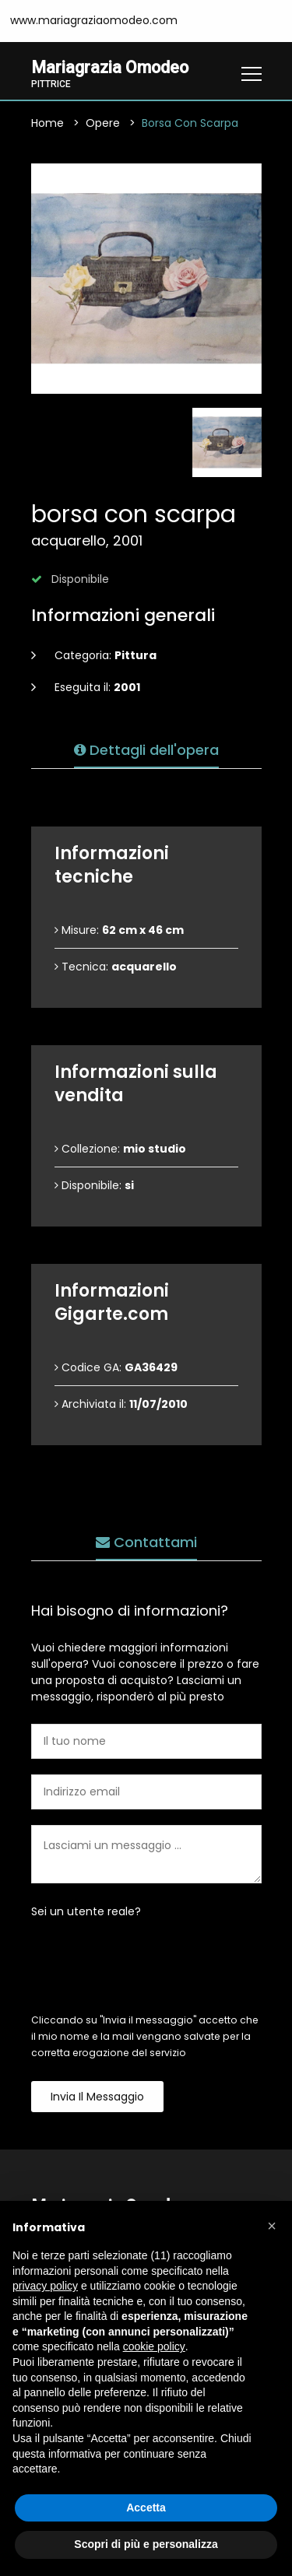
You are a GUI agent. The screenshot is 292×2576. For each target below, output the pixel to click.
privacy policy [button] (45, 2285)
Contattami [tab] (146, 1542)
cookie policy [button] (154, 2346)
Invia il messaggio (97, 2096)
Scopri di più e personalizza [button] (145, 2544)
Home (47, 123)
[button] (271, 2225)
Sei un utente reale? (86, 1911)
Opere (103, 123)
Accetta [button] (146, 2507)
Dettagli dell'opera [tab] (146, 750)
